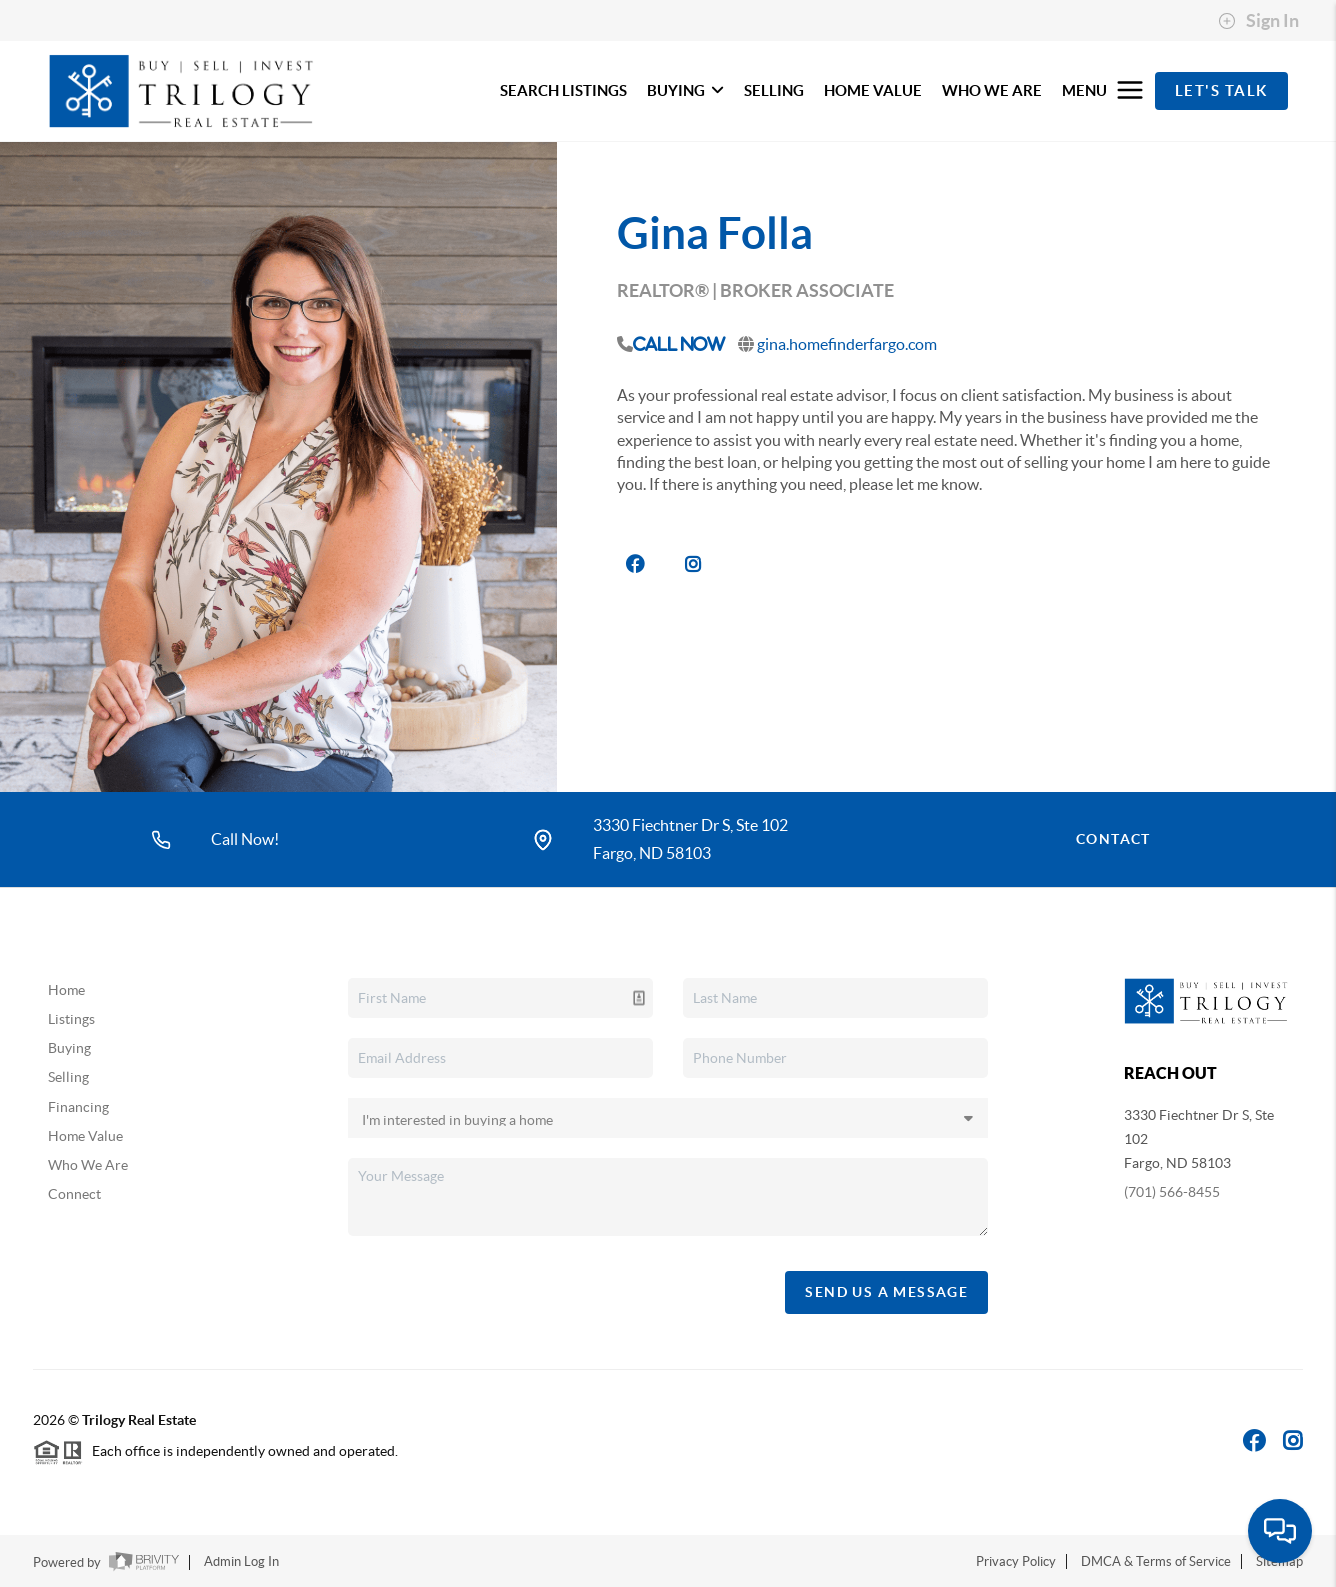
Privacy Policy (1016, 1561)
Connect (74, 1194)
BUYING (685, 90)
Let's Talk (1221, 90)
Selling (68, 1077)
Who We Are (88, 1165)
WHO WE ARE (992, 90)
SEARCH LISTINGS (563, 90)
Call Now (679, 344)
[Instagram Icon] (1293, 1440)
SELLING (774, 90)
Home (66, 990)
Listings (71, 1019)
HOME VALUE (873, 90)
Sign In (1258, 21)
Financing (78, 1107)
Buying (69, 1048)
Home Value (85, 1136)
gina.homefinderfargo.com (847, 344)
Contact (1113, 839)
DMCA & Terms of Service (1156, 1561)
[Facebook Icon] (1254, 1440)
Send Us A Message (886, 1292)
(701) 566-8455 (1172, 1192)
